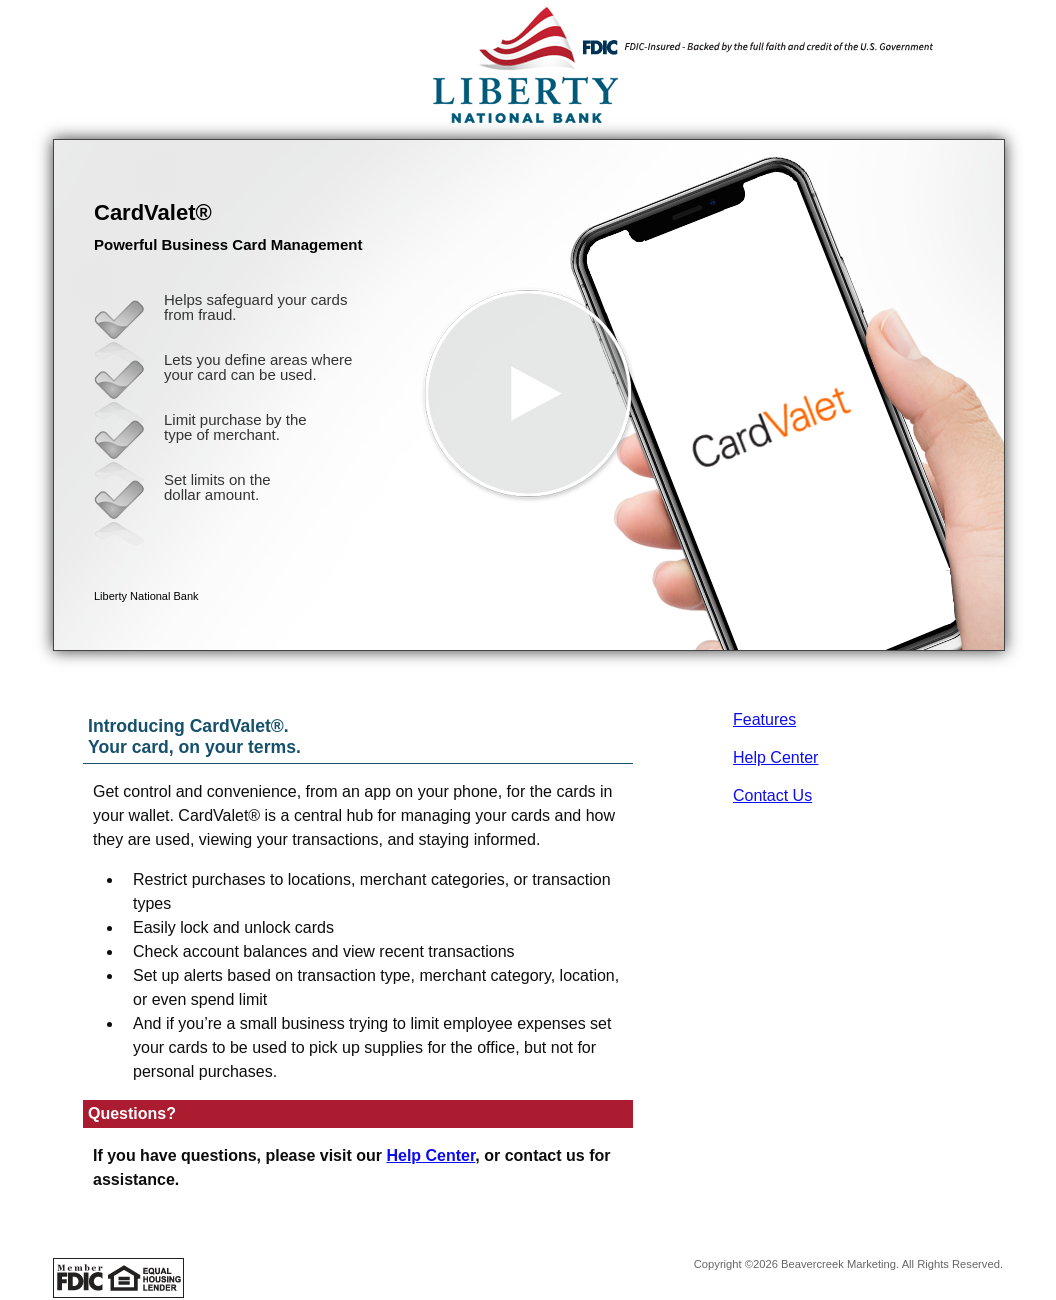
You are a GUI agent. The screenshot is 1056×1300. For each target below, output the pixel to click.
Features (764, 719)
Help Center (775, 757)
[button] (529, 395)
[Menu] (973, 40)
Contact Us (772, 795)
